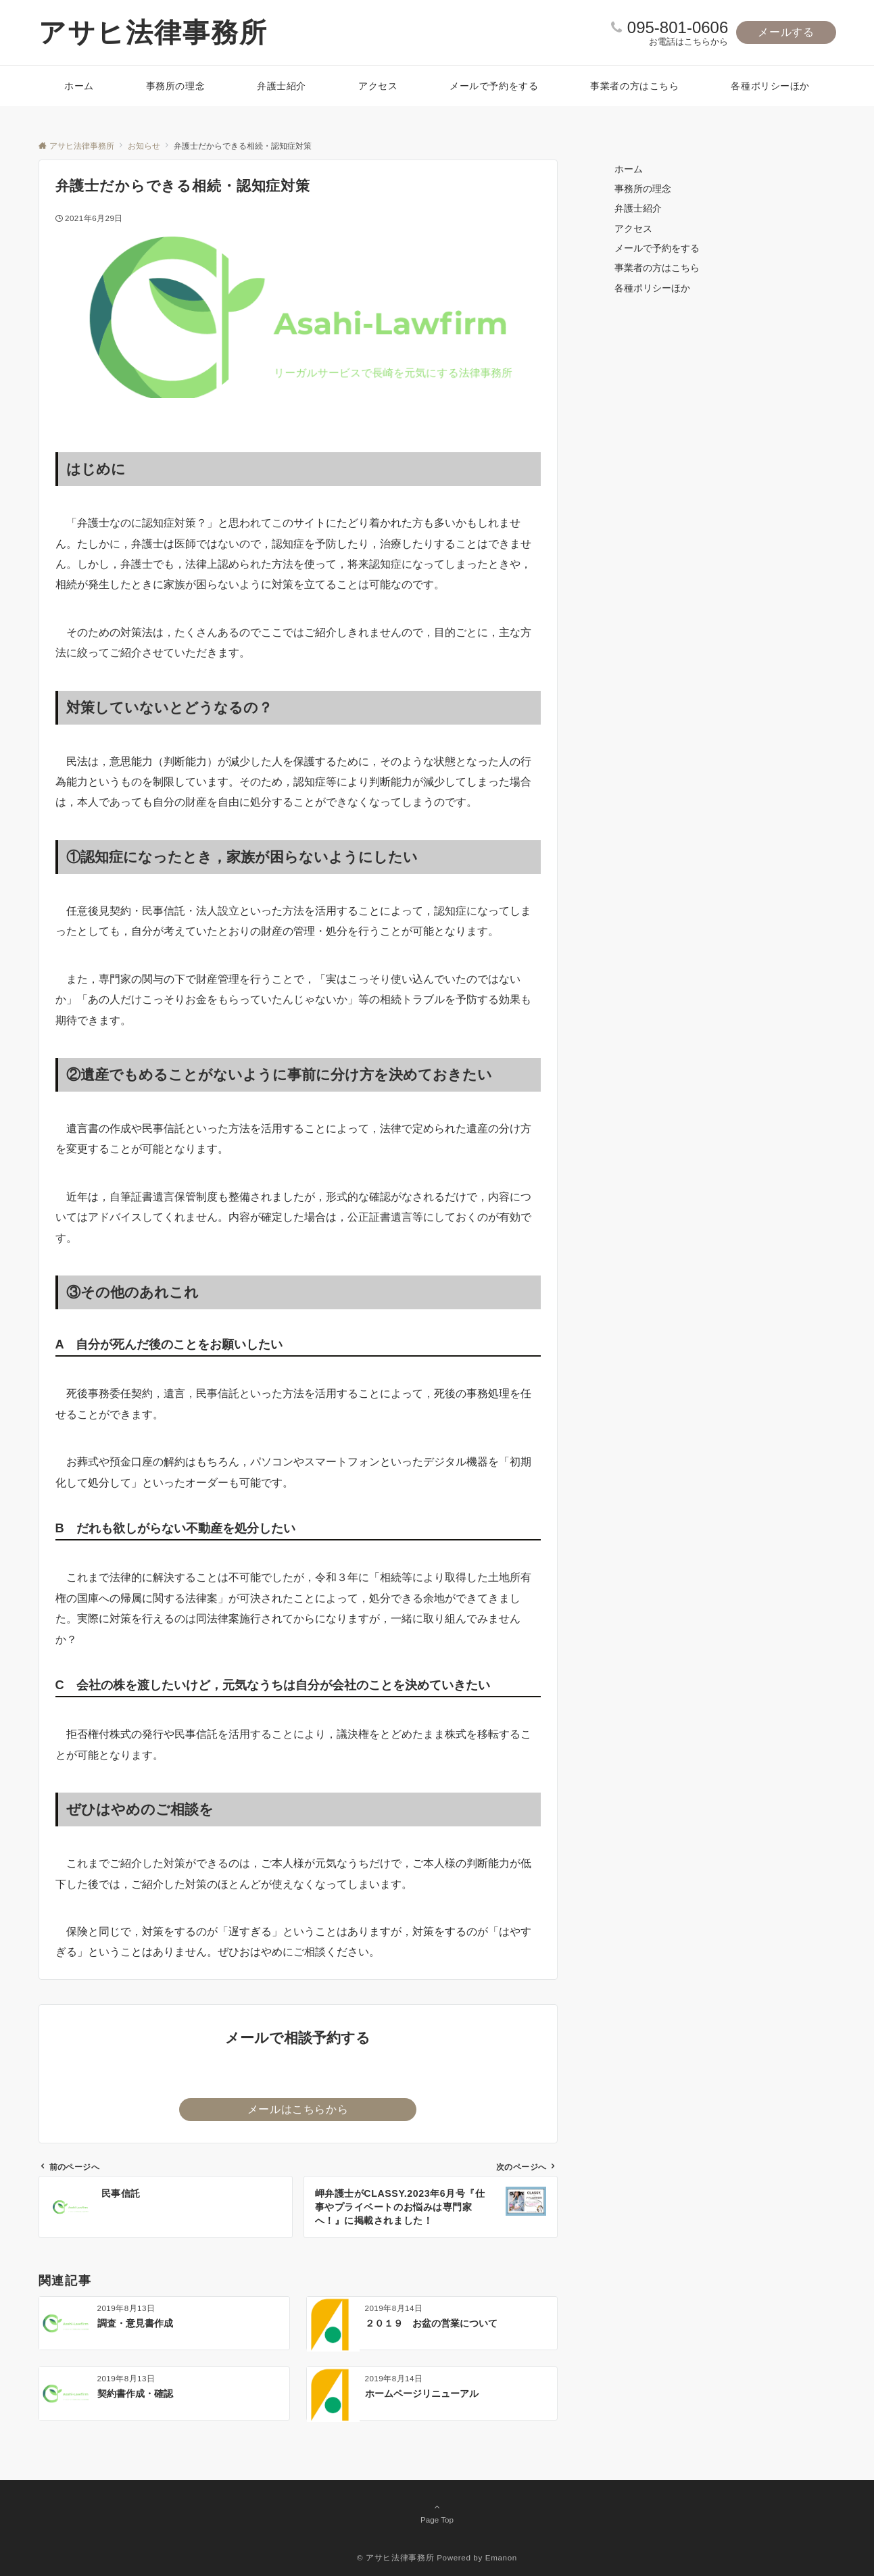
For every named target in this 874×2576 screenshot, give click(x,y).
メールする (786, 32)
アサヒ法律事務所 (153, 32)
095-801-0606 (677, 27)
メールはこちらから (298, 2109)
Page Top (437, 2513)
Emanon (501, 2557)
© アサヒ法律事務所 (395, 2557)
